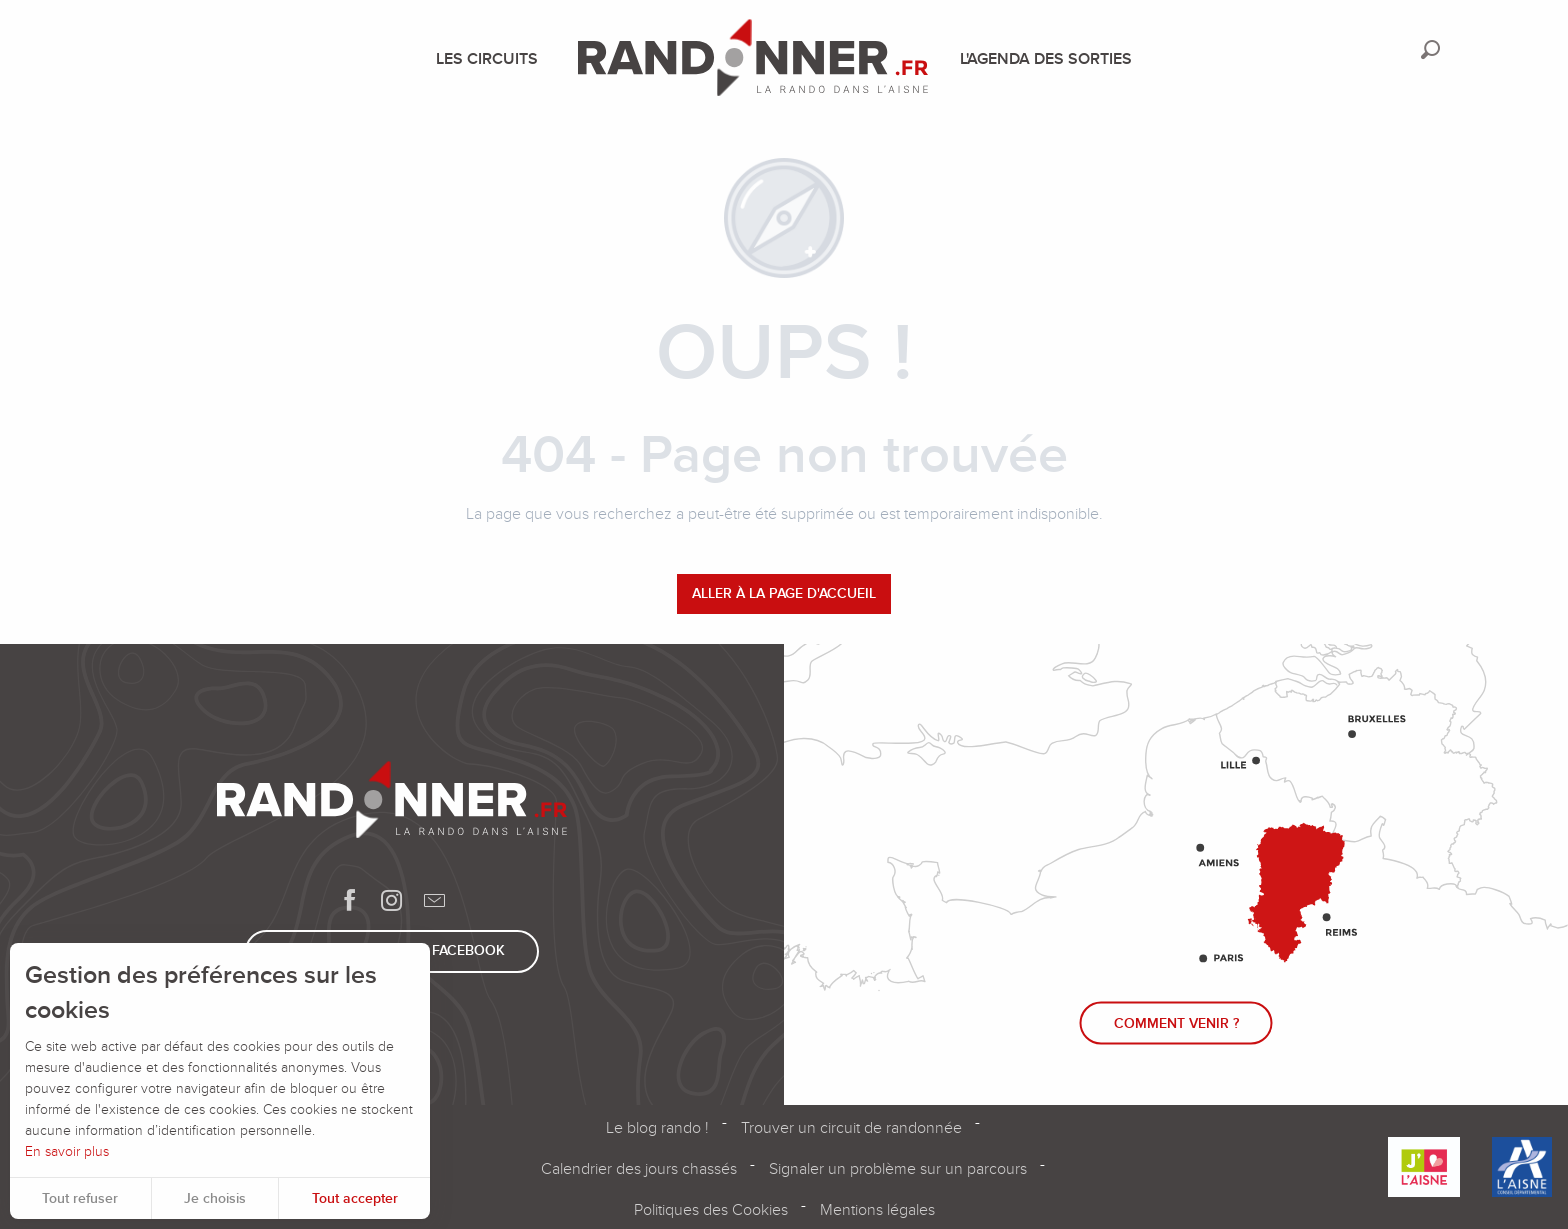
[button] (1430, 49)
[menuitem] (491, 59)
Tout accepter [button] (355, 1198)
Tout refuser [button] (80, 1198)
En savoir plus (67, 1151)
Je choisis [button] (215, 1198)
